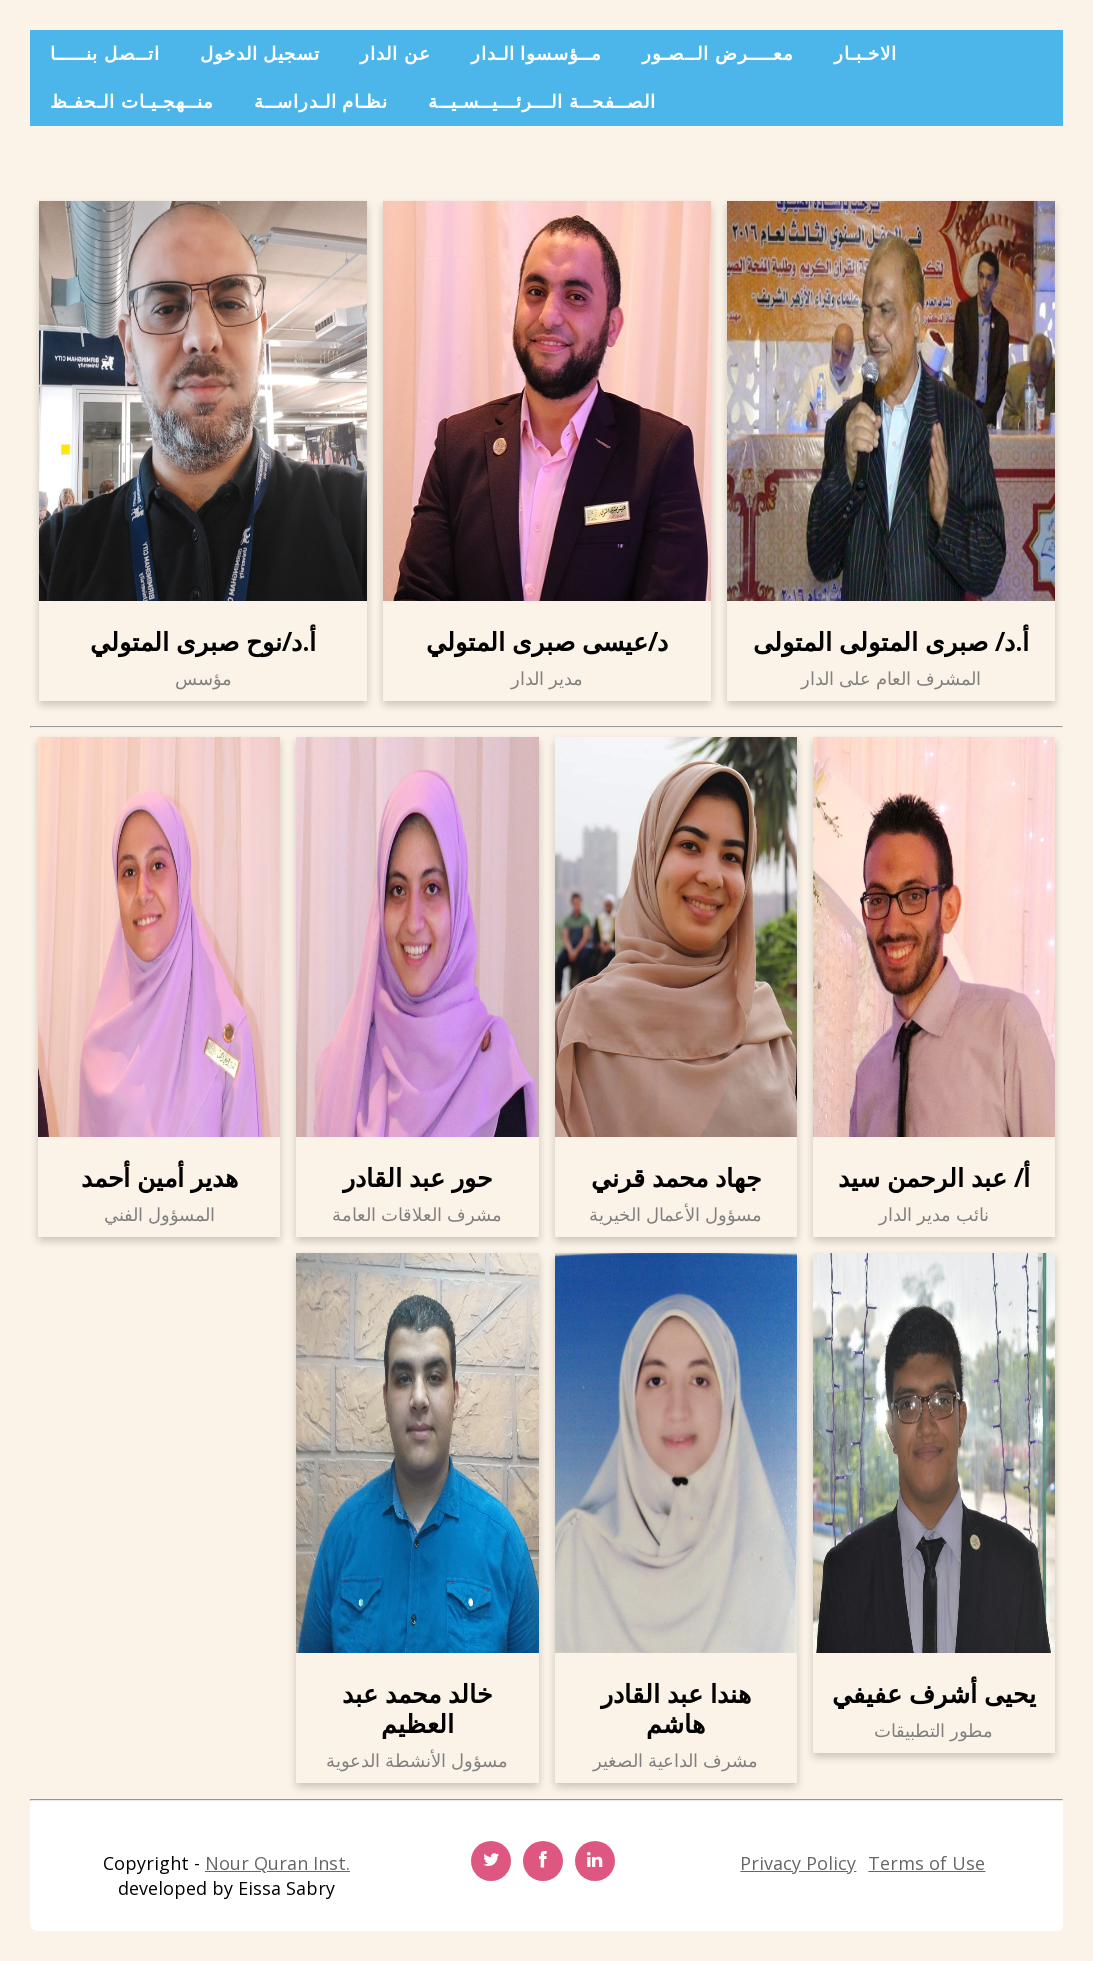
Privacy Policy (798, 1863)
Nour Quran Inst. (277, 1863)
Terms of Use (926, 1863)
